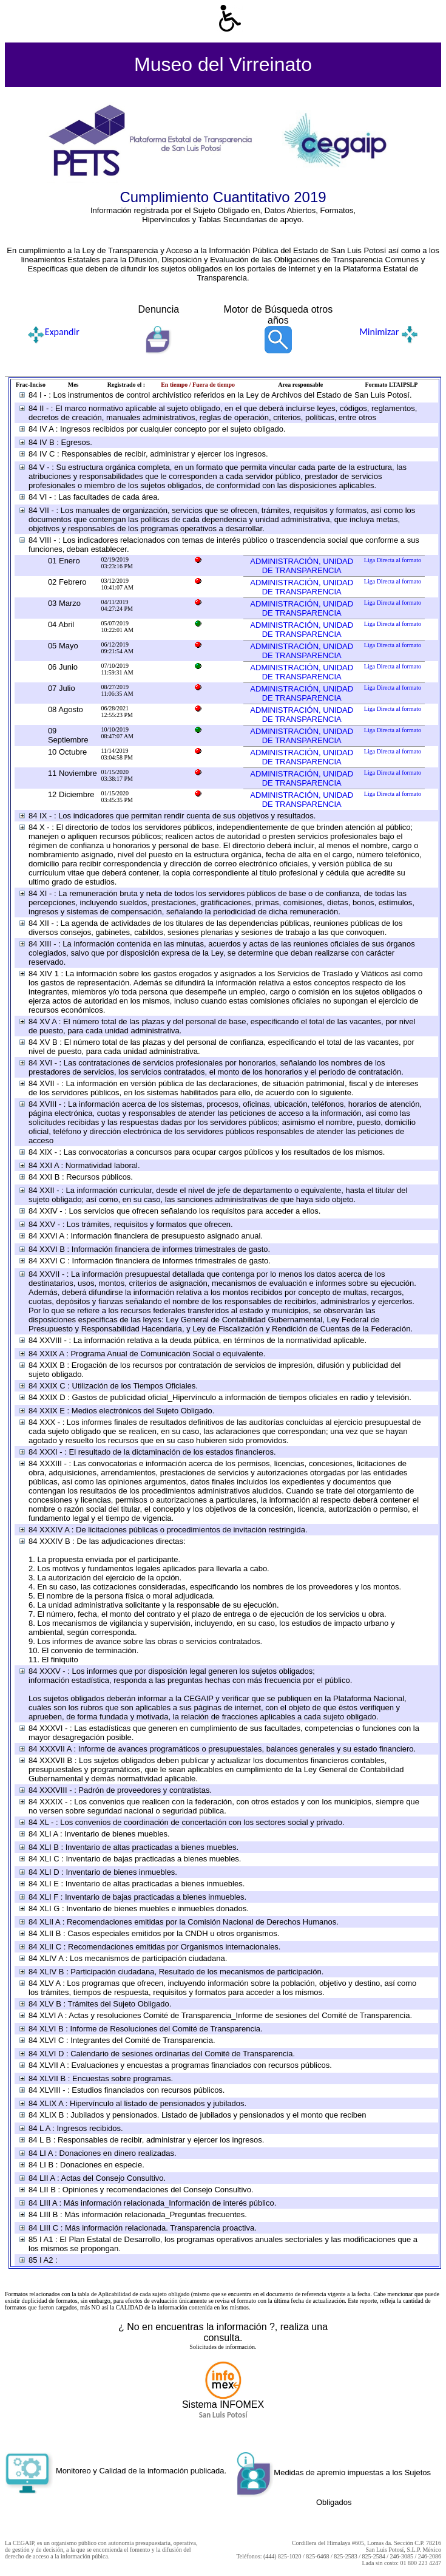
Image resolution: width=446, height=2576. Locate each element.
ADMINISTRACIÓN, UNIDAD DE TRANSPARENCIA (301, 566)
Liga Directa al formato (392, 560)
